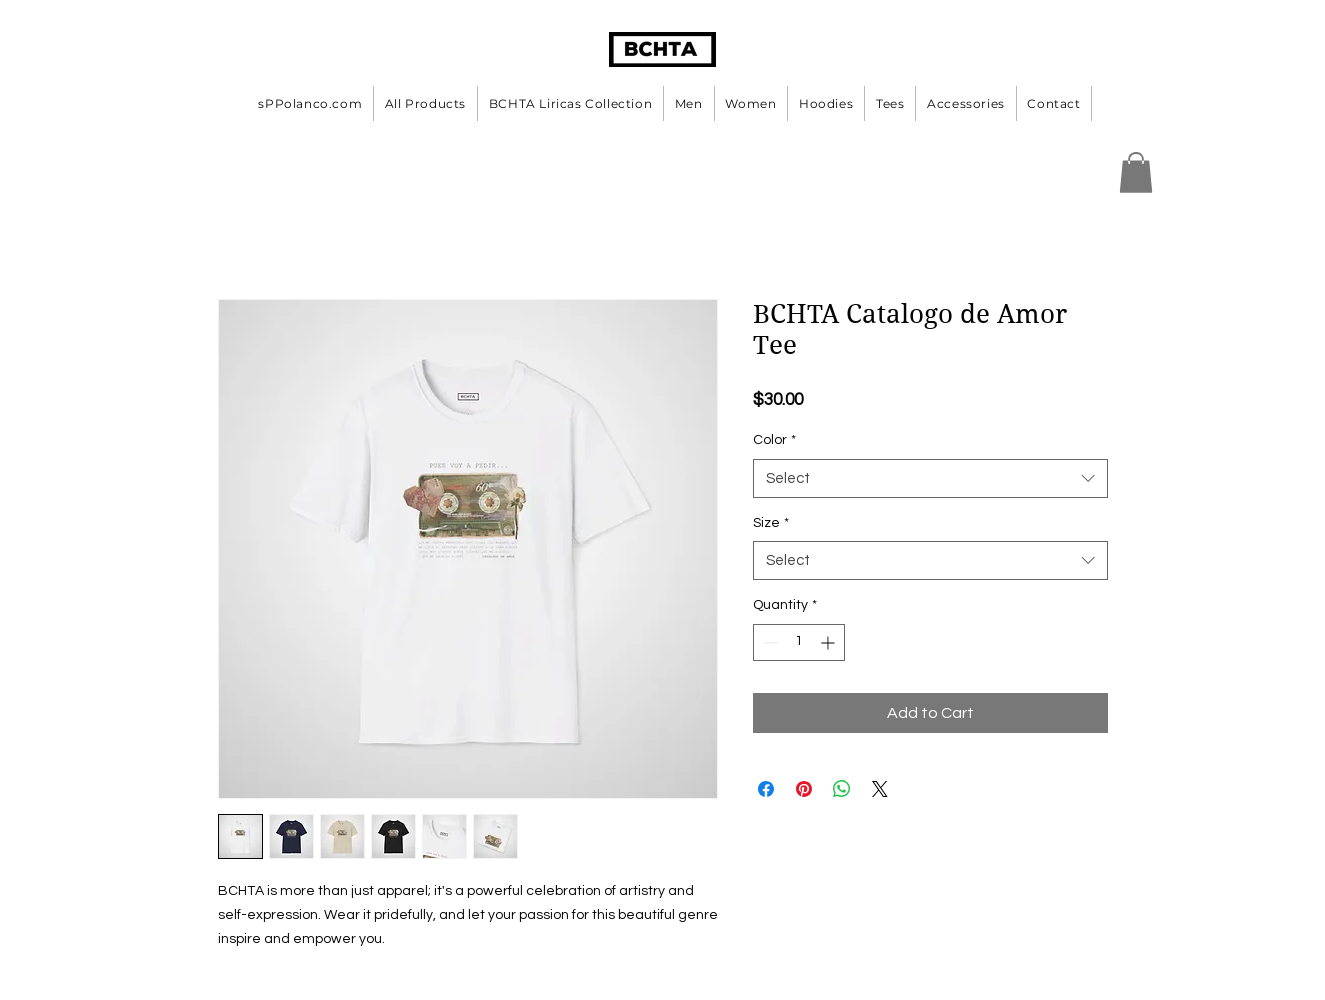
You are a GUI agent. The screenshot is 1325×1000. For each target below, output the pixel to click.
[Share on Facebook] (766, 789)
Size (771, 523)
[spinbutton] (799, 642)
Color (774, 440)
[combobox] (930, 478)
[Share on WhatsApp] (842, 789)
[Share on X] (880, 789)
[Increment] (829, 642)
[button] (1136, 172)
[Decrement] (768, 642)
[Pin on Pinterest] (804, 789)
